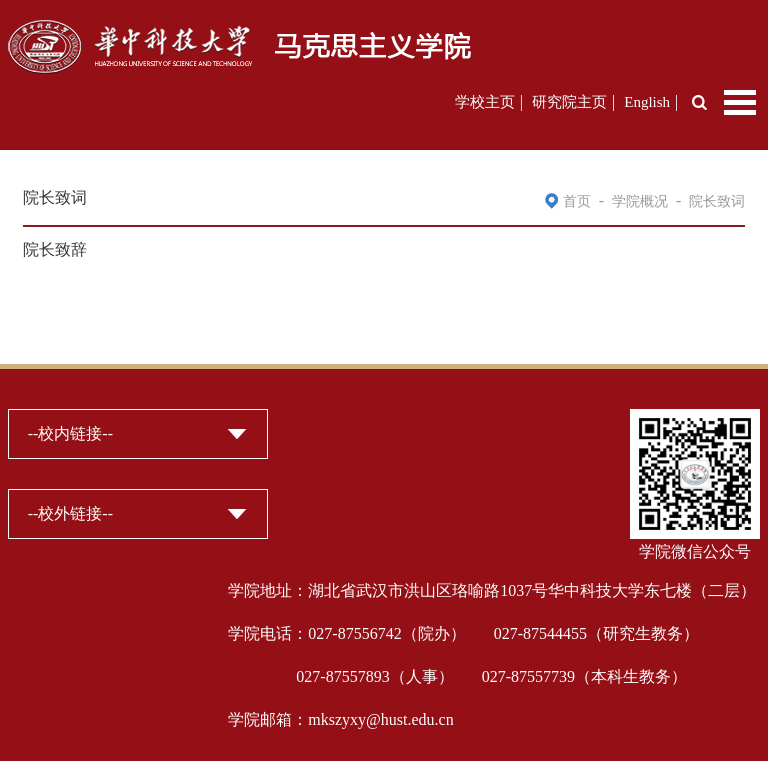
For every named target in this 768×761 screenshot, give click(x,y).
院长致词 (717, 201)
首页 (577, 201)
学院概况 (640, 201)
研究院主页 (569, 102)
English (647, 102)
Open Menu (740, 102)
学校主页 (485, 102)
